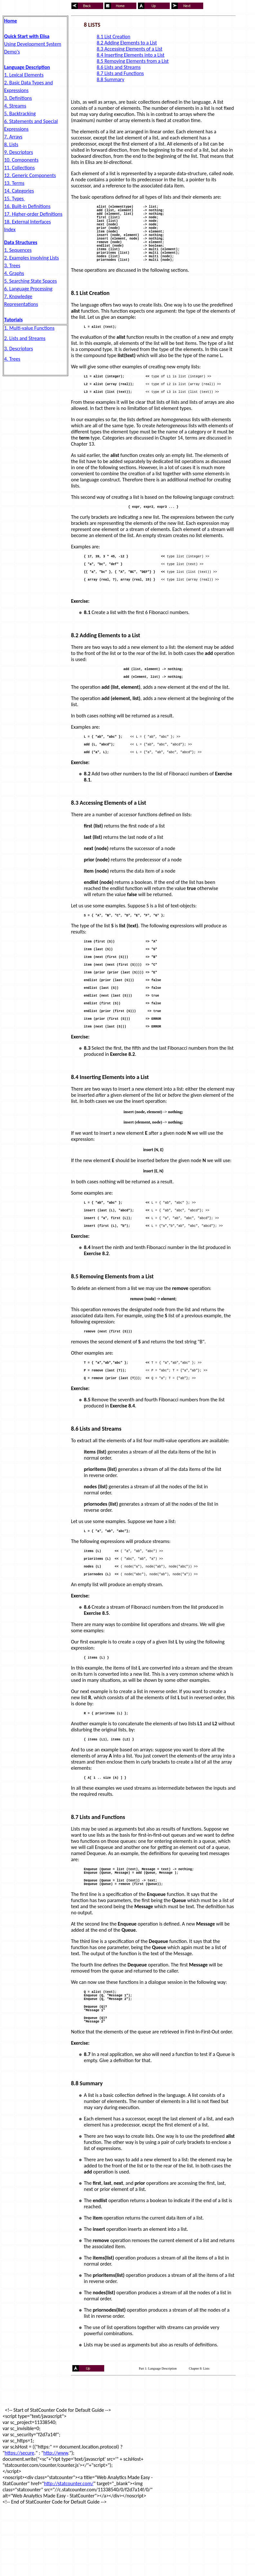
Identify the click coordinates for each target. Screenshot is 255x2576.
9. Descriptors (18, 152)
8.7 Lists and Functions (120, 73)
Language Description (27, 67)
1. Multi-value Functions (29, 328)
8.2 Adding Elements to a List (127, 43)
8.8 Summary (110, 79)
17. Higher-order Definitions (33, 214)
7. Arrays (13, 137)
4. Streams (15, 106)
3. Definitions (18, 98)
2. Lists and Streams (24, 338)
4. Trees (12, 359)
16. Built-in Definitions (27, 206)
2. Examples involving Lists (31, 258)
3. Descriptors (18, 349)
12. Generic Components (30, 175)
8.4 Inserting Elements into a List (131, 55)
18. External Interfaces (27, 222)
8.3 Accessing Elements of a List (129, 49)
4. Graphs (14, 273)
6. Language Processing (28, 289)
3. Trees (12, 265)
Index (10, 229)
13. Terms (14, 183)
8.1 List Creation (113, 36)
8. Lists (11, 144)
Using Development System (32, 44)
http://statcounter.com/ (69, 2552)
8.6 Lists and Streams (119, 67)
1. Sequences (18, 250)
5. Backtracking (20, 113)
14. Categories (19, 191)
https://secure (19, 2521)
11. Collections (19, 168)
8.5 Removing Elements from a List (133, 61)
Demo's (12, 52)
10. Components (21, 160)
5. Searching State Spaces (30, 281)
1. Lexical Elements (23, 75)
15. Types (14, 198)
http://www (55, 2521)
